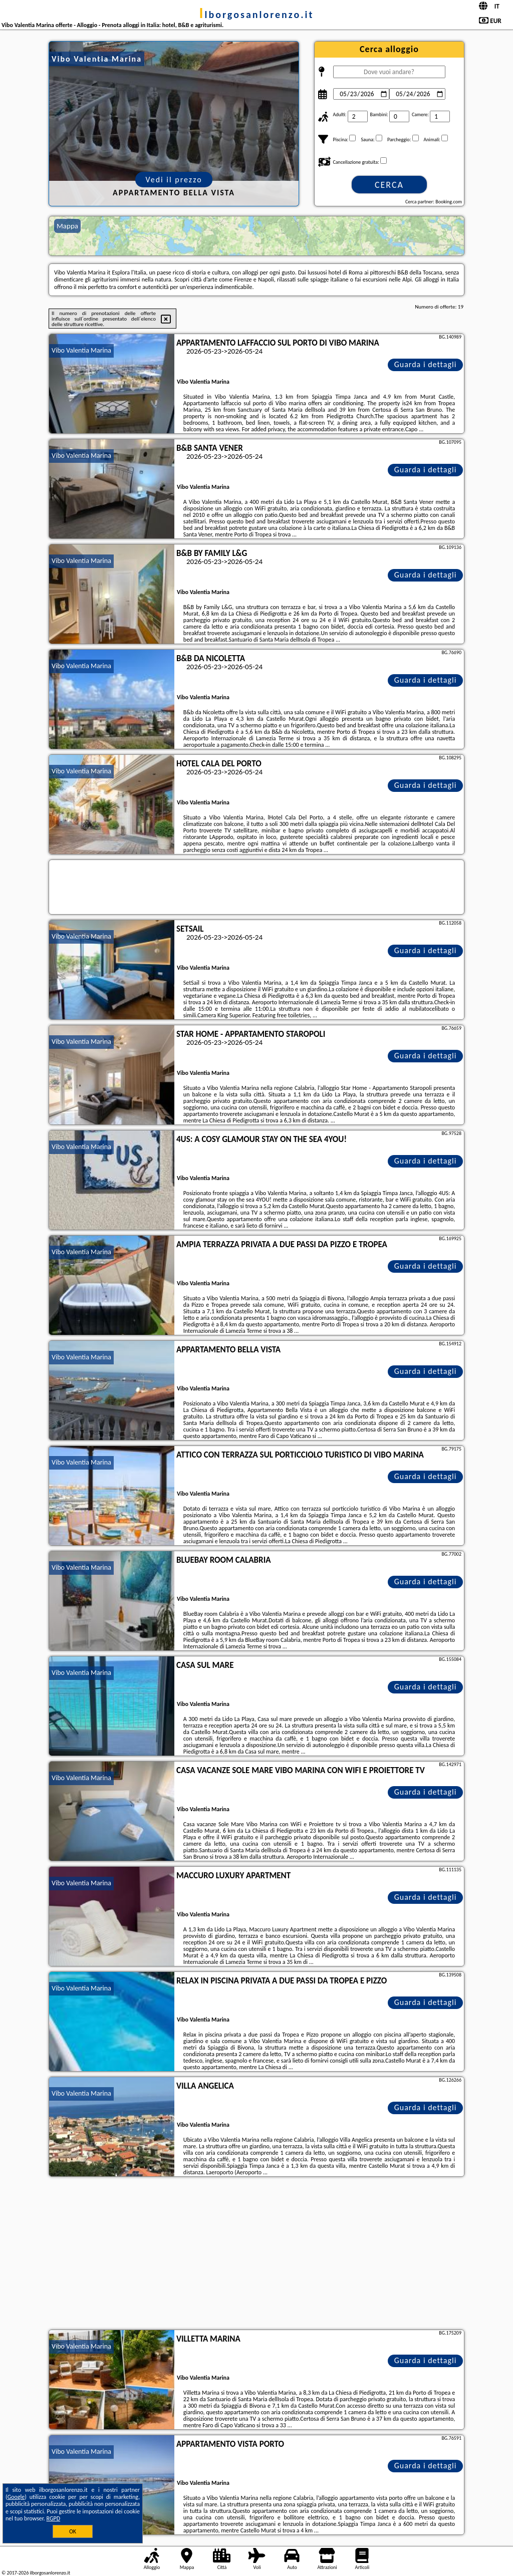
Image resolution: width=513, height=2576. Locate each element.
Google (16, 2496)
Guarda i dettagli (425, 364)
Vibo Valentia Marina (81, 350)
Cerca (389, 184)
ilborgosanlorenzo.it (256, 15)
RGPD (54, 2518)
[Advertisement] (256, 2254)
